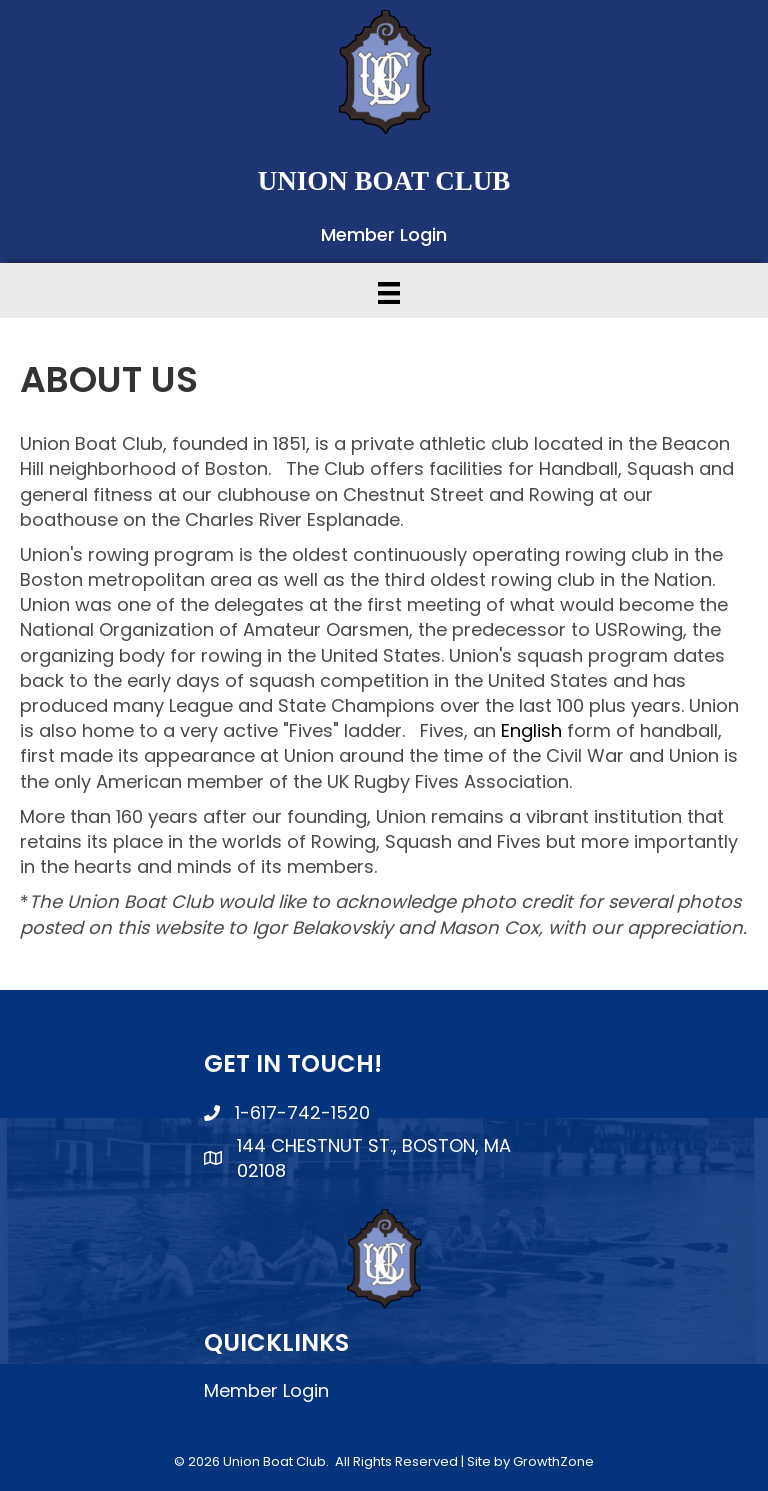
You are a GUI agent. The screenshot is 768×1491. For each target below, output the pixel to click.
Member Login (384, 234)
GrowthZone (553, 1461)
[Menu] (389, 293)
